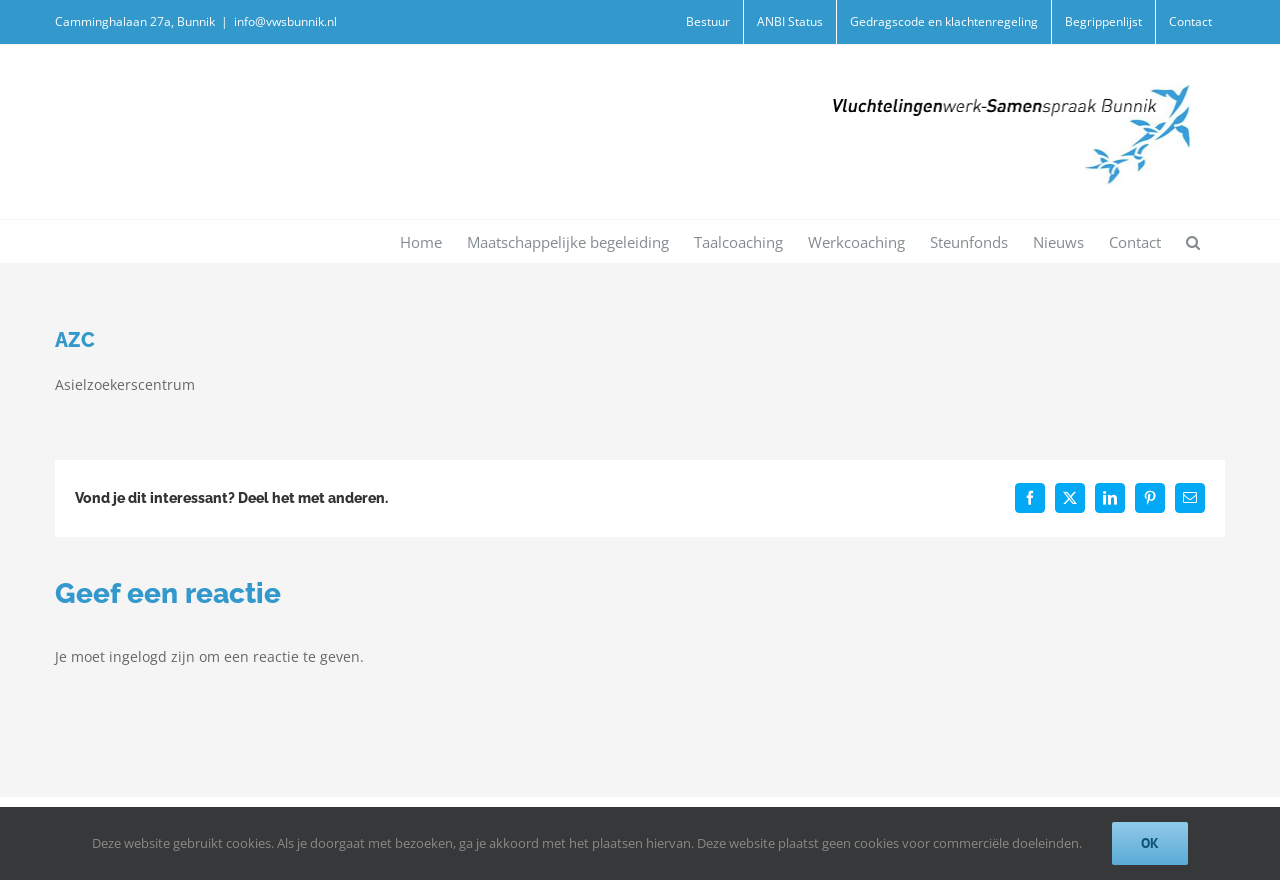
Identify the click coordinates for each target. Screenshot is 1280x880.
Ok (1150, 843)
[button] (1193, 241)
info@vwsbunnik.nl (285, 21)
